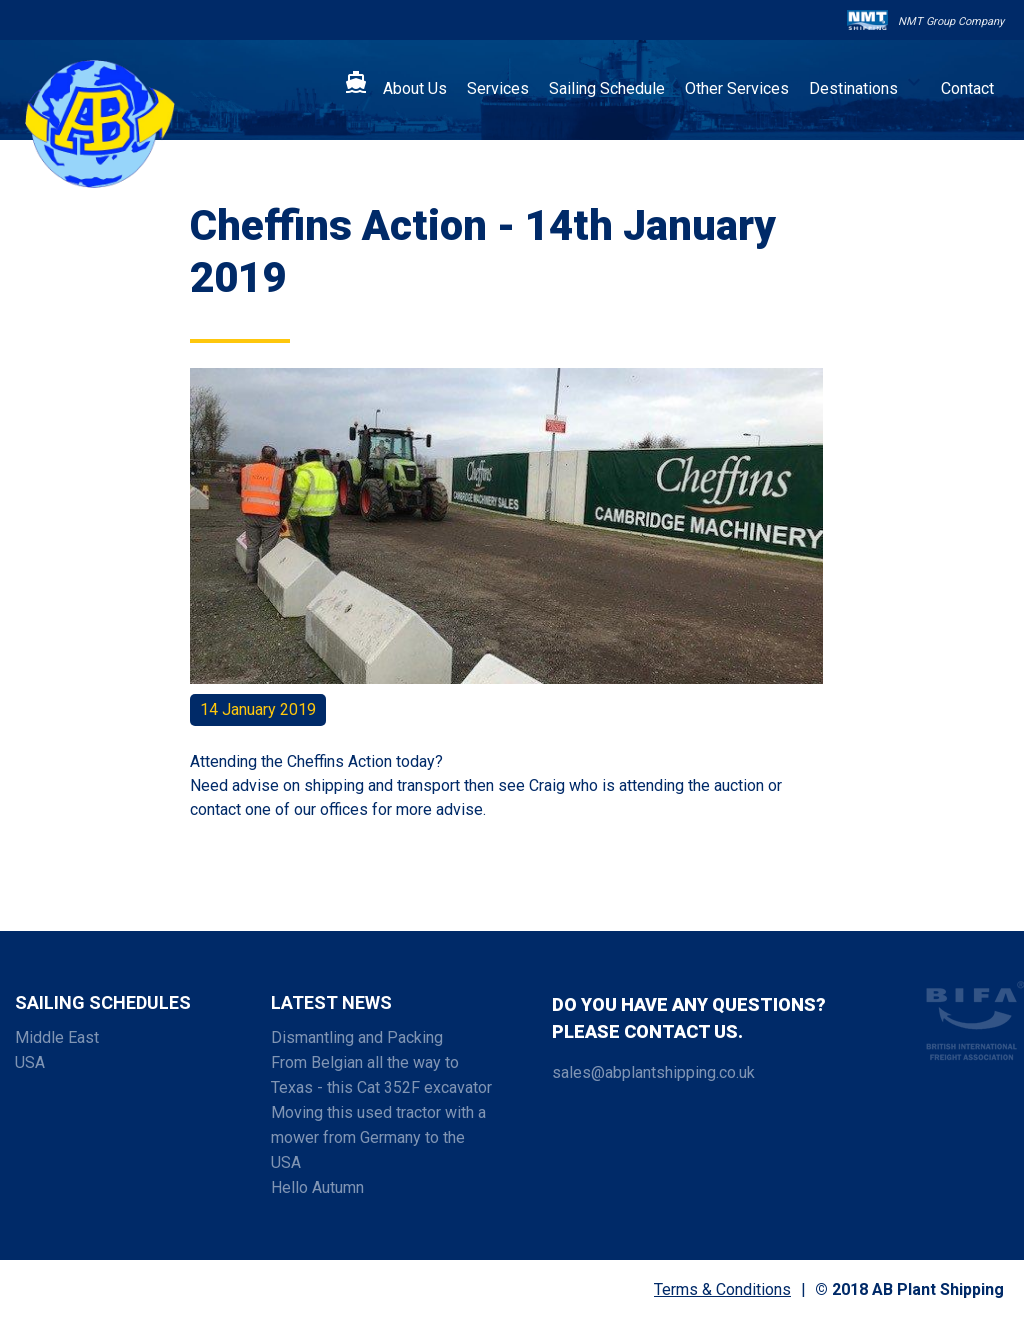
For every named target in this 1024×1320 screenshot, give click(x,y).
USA (30, 1062)
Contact (967, 88)
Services (498, 88)
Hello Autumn (317, 1187)
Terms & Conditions (722, 1289)
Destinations (853, 88)
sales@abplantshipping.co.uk (653, 1072)
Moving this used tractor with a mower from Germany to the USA (378, 1137)
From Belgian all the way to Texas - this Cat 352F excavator (381, 1075)
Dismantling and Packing (357, 1037)
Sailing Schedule (607, 88)
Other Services (737, 88)
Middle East (57, 1037)
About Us (415, 88)
